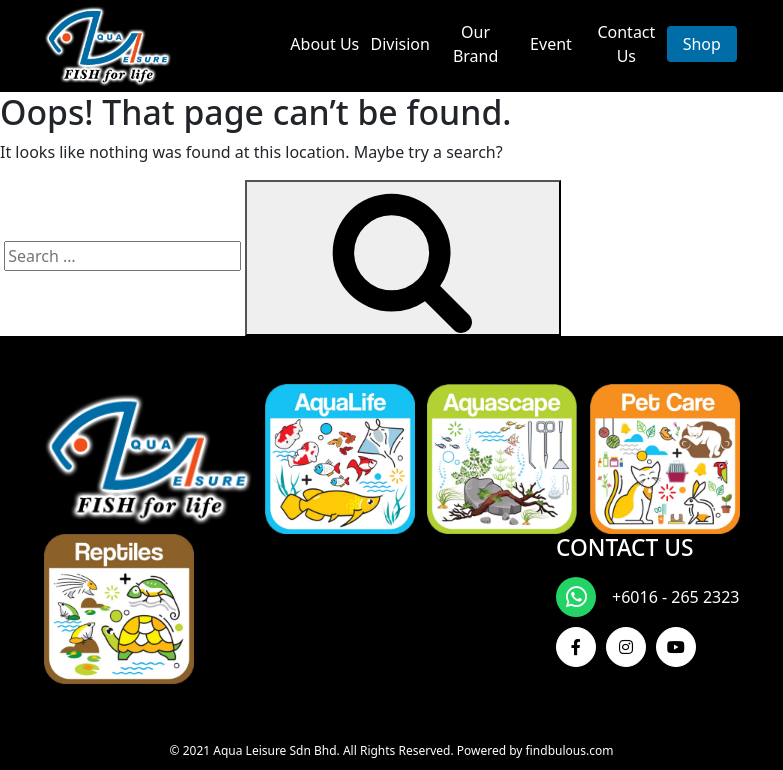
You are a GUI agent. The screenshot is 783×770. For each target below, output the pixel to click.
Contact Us (626, 44)
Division (399, 44)
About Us (324, 44)
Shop (702, 44)
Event (551, 44)
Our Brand (475, 44)
